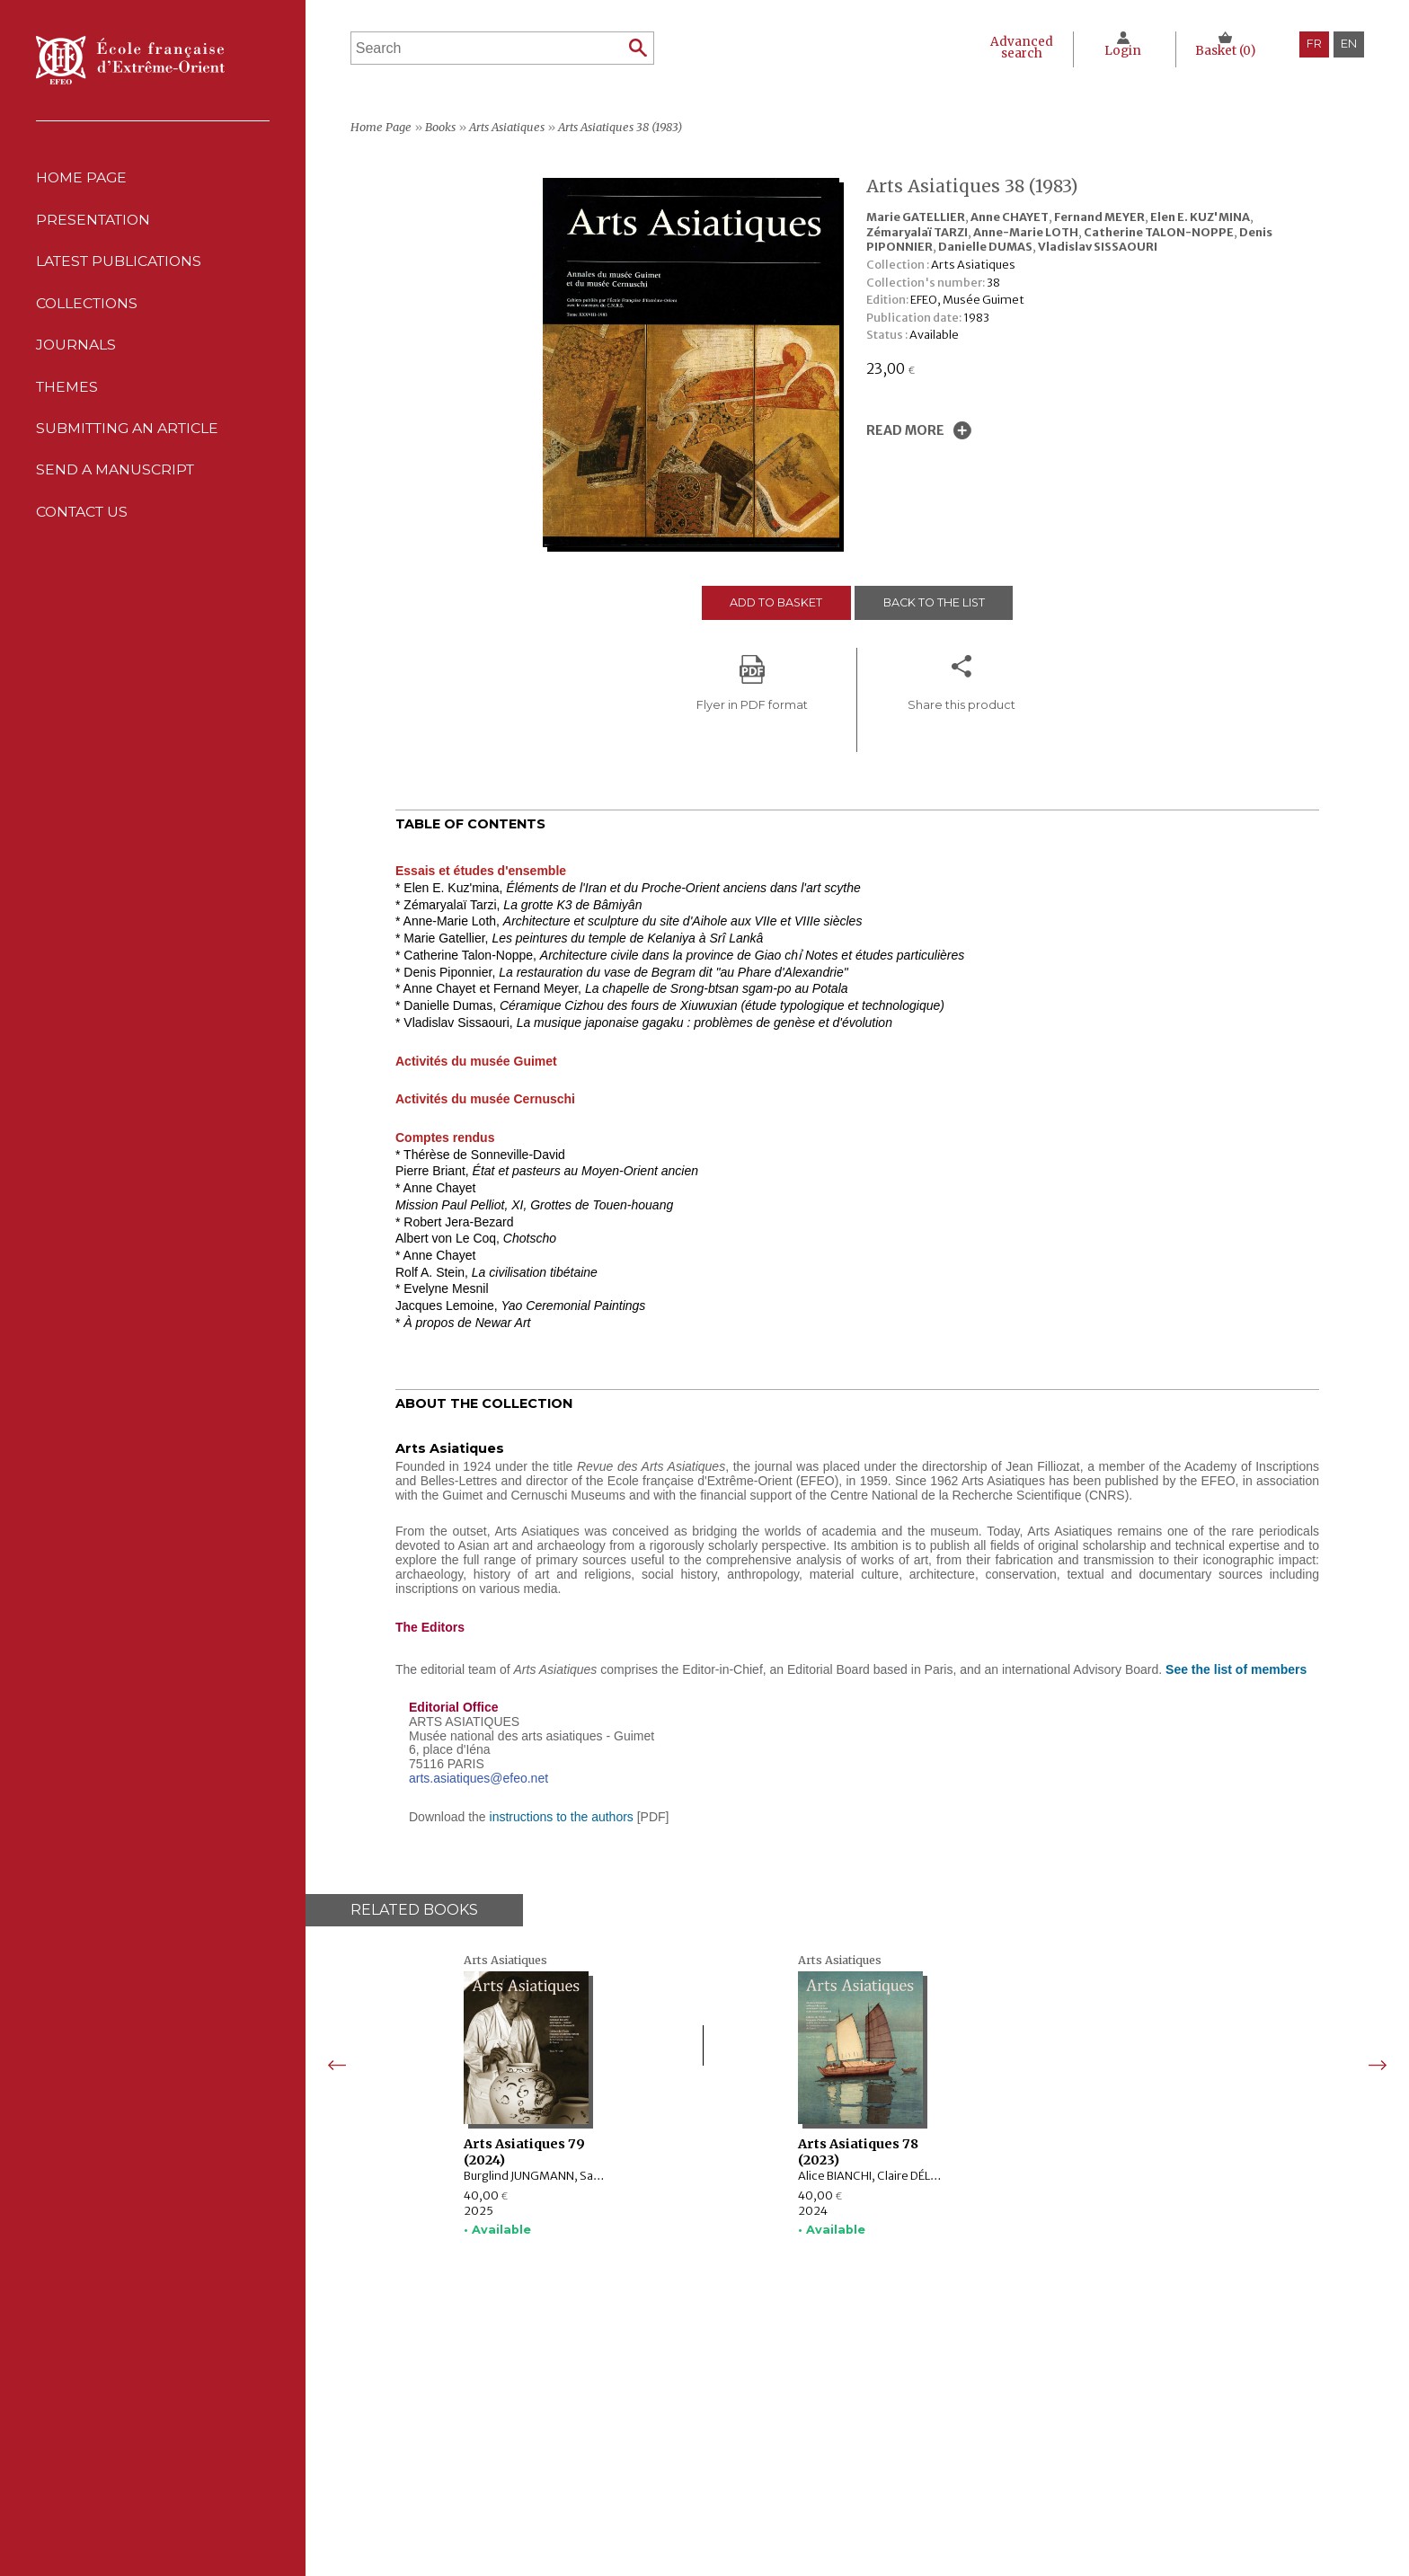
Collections (557, 2438)
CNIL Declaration (883, 2438)
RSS (844, 2497)
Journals (547, 2457)
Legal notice (871, 2419)
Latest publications (122, 264)
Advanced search (1019, 48)
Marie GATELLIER (915, 216)
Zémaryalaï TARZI (917, 232)
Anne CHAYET (1009, 216)
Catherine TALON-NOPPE (1159, 232)
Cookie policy (874, 2457)
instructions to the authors (562, 1817)
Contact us (84, 523)
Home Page (82, 178)
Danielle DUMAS (985, 246)
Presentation (95, 221)
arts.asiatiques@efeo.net (478, 1778)
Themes (539, 2475)
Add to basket (775, 602)
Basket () (1225, 50)
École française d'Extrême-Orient (130, 60)
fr (1314, 43)
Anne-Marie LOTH (1025, 232)
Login (1122, 50)
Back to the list (936, 602)
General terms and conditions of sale (941, 2475)
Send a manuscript (116, 480)
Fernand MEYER (1099, 216)
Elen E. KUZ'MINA (1200, 216)
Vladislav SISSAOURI (1097, 246)
